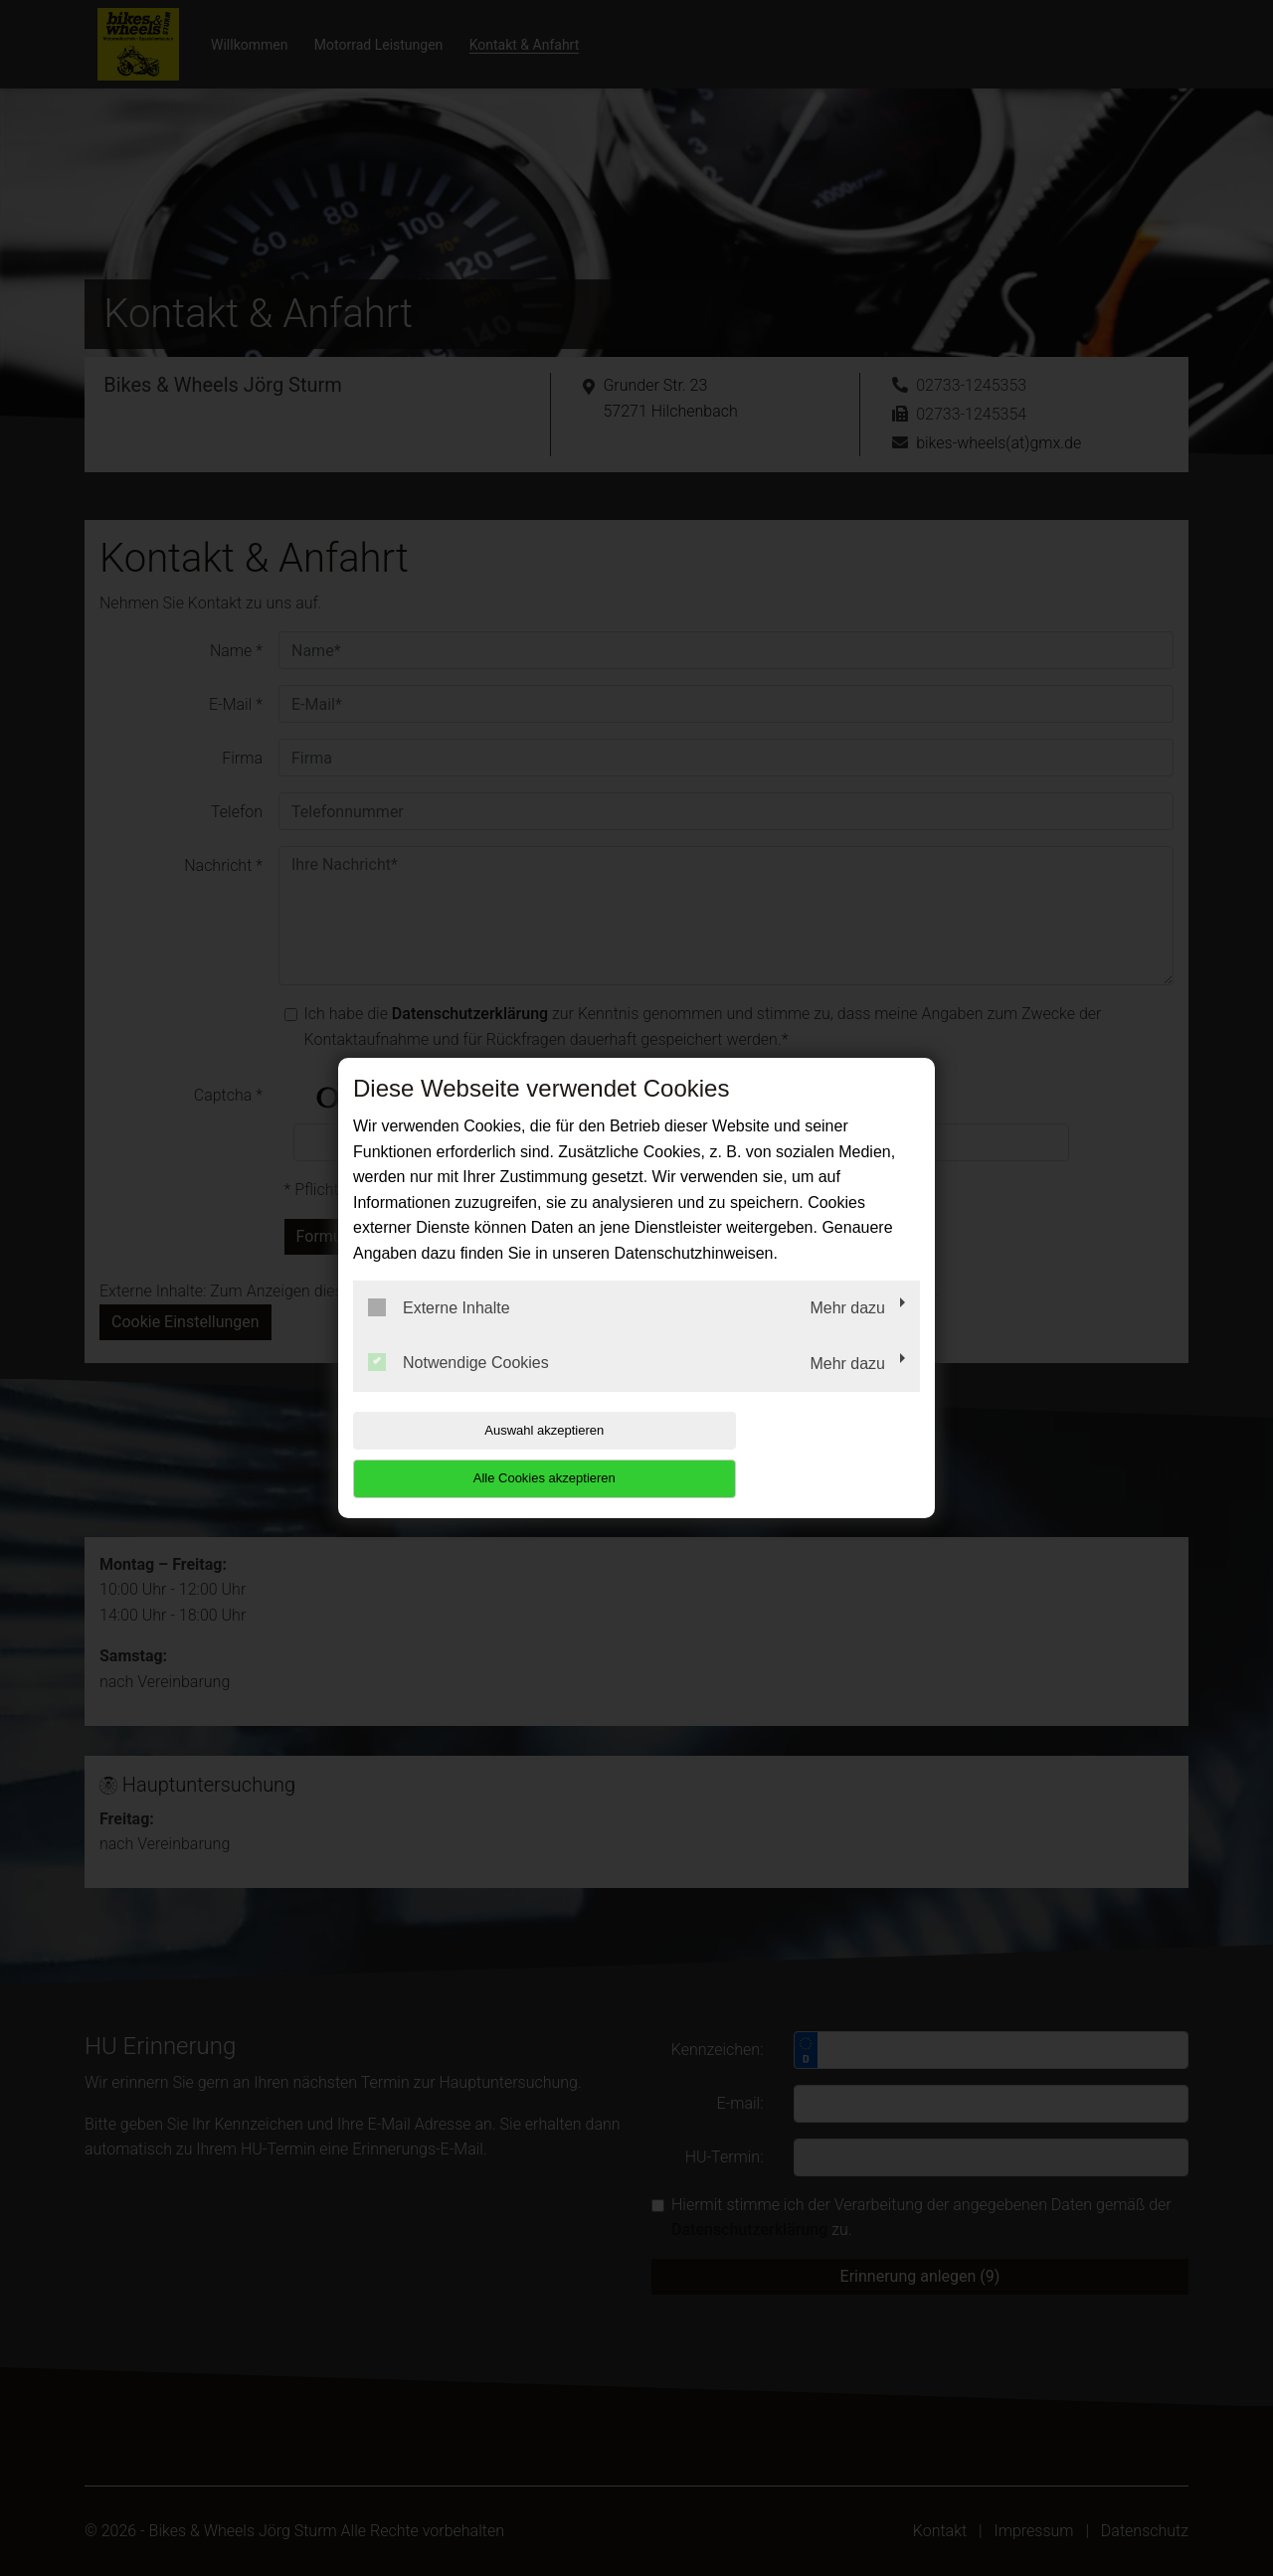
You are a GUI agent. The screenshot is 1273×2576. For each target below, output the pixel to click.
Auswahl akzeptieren (480, 1454)
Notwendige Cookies (458, 1387)
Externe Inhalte (439, 1331)
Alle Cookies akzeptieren (792, 1454)
